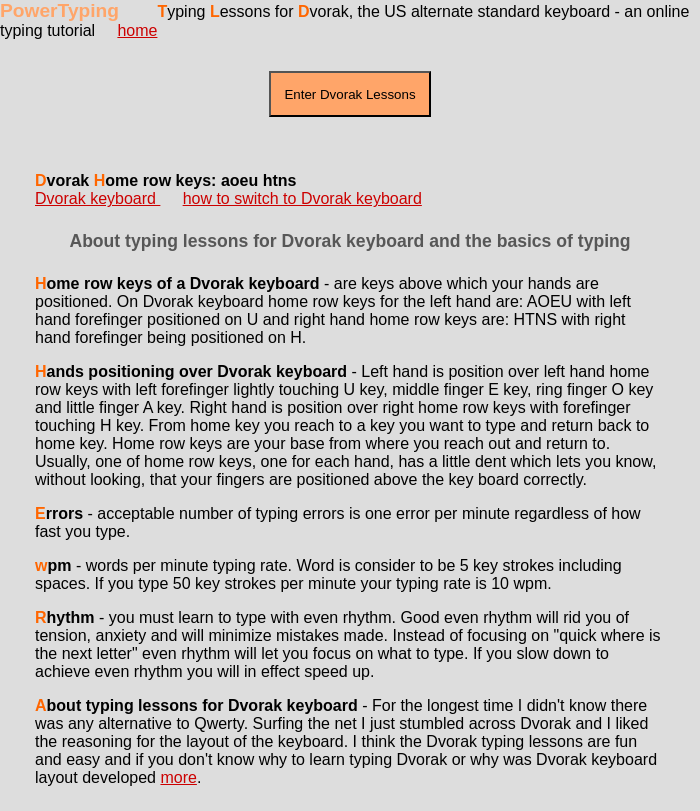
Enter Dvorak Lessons (349, 94)
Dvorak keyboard (97, 198)
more (178, 777)
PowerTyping (59, 10)
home (137, 30)
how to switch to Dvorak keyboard (302, 198)
